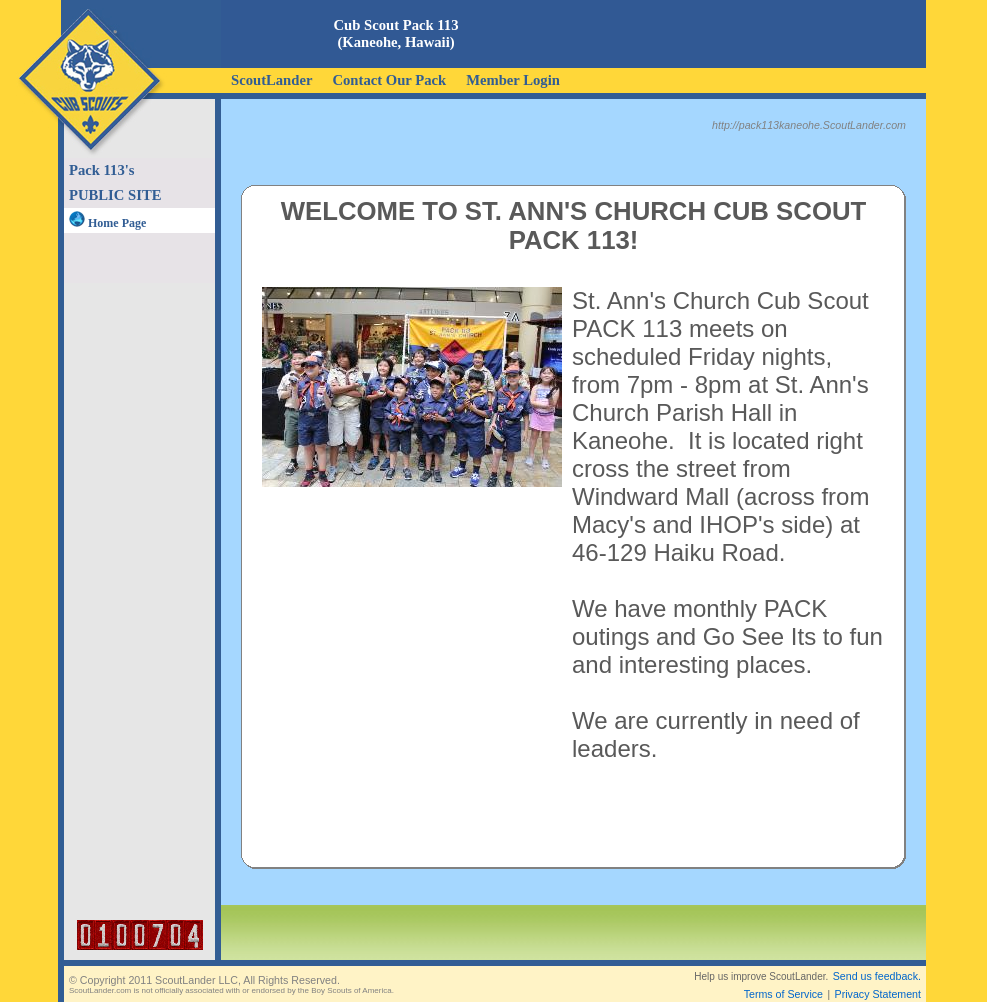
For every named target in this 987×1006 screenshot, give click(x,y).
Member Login (513, 80)
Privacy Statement (878, 978)
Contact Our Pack (389, 80)
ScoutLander (271, 80)
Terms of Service (783, 978)
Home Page (107, 223)
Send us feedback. (877, 960)
